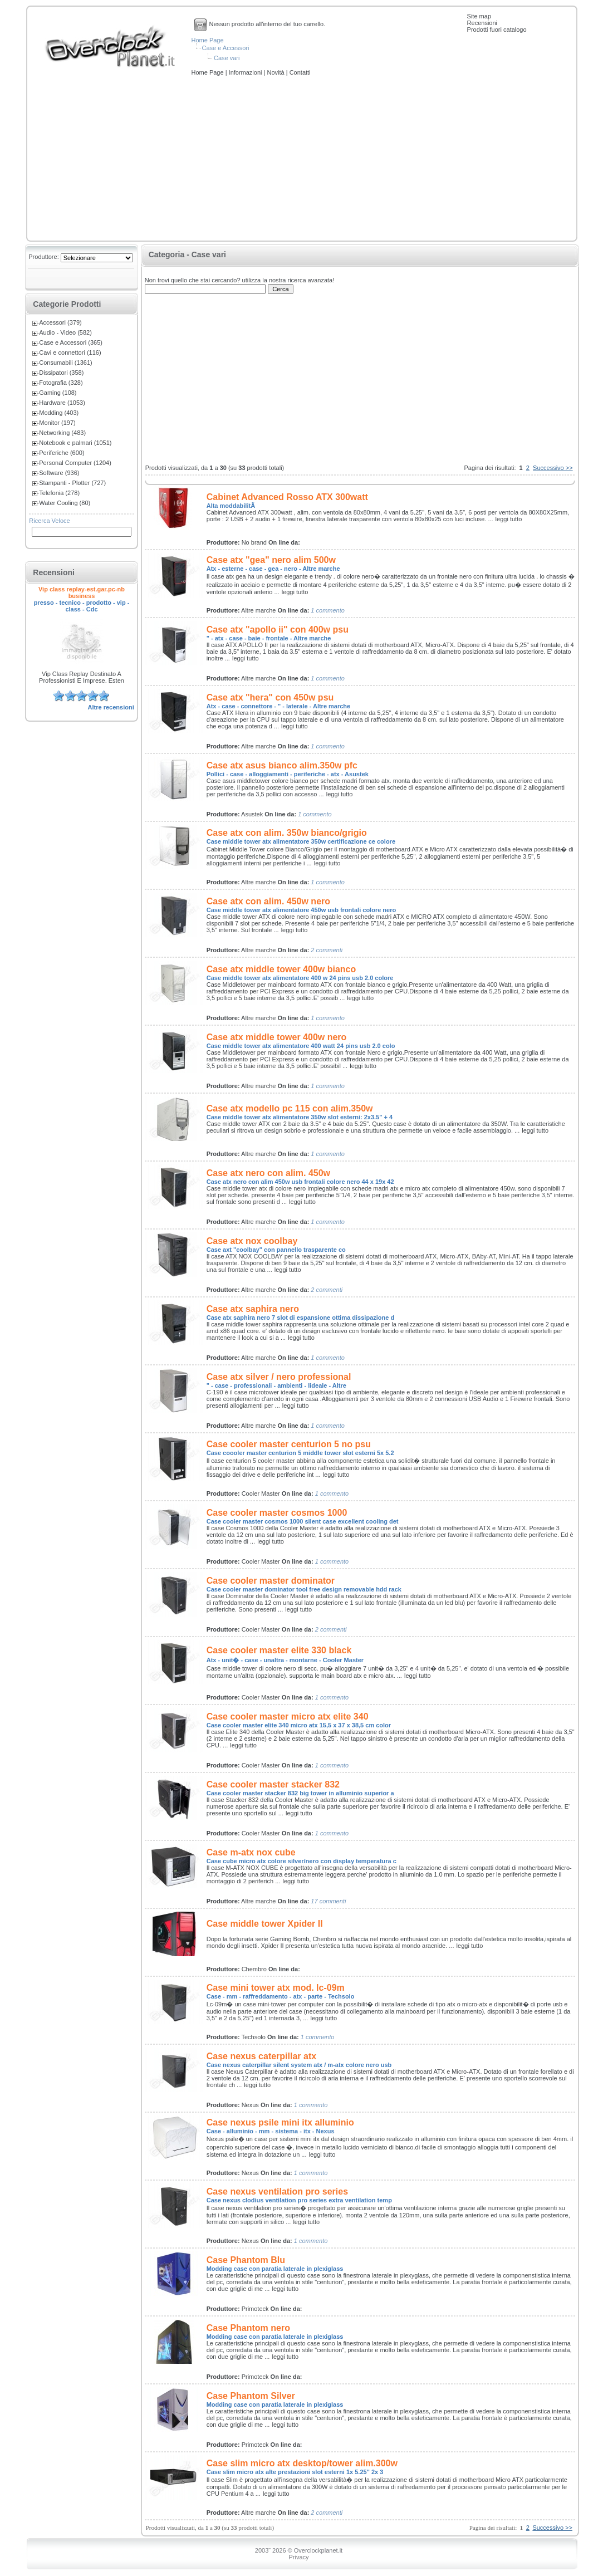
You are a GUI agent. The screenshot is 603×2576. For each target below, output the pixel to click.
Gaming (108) (57, 392)
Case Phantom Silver (251, 2396)
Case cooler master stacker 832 (273, 1784)
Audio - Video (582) (65, 332)
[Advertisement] (301, 159)
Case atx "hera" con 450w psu (270, 697)
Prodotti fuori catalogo (497, 29)
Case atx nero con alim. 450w (268, 1173)
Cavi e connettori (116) (70, 352)
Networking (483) (62, 432)
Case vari (226, 58)
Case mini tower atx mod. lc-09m (276, 1987)
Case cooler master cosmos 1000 (277, 1512)
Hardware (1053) (62, 402)
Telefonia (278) (59, 492)
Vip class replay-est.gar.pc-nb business (81, 592)
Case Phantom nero (248, 2328)
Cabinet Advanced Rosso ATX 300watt (287, 497)
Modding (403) (59, 412)
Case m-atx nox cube (251, 1852)
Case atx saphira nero (253, 1309)
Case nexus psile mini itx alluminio (280, 2122)
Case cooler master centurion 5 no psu (289, 1444)
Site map (479, 16)
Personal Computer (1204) (75, 462)
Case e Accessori (225, 48)
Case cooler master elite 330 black (279, 1650)
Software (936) (59, 472)
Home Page (208, 40)
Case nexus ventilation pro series (277, 2191)
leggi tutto (509, 519)
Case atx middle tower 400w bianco (281, 969)
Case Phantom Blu (246, 2260)
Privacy (298, 2557)
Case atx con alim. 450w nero (268, 901)
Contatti (300, 72)
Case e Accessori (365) (70, 342)
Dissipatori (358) (61, 372)
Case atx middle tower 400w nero (277, 1037)
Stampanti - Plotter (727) (72, 482)
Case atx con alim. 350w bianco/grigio (287, 833)
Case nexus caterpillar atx (261, 2056)
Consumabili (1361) (65, 362)
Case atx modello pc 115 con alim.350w (290, 1108)
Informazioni (246, 72)
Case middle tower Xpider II (265, 1923)
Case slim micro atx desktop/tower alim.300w (302, 2463)
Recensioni (482, 22)
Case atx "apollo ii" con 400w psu (278, 629)
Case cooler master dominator (271, 1580)
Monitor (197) (57, 422)
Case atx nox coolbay (252, 1241)
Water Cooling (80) (64, 502)
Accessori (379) (60, 322)
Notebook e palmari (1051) (75, 442)
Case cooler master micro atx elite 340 (288, 1716)
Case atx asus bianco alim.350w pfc (282, 765)
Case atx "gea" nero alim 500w (271, 560)
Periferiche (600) (61, 452)
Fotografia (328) (60, 382)
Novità (276, 72)
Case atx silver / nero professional (279, 1377)
